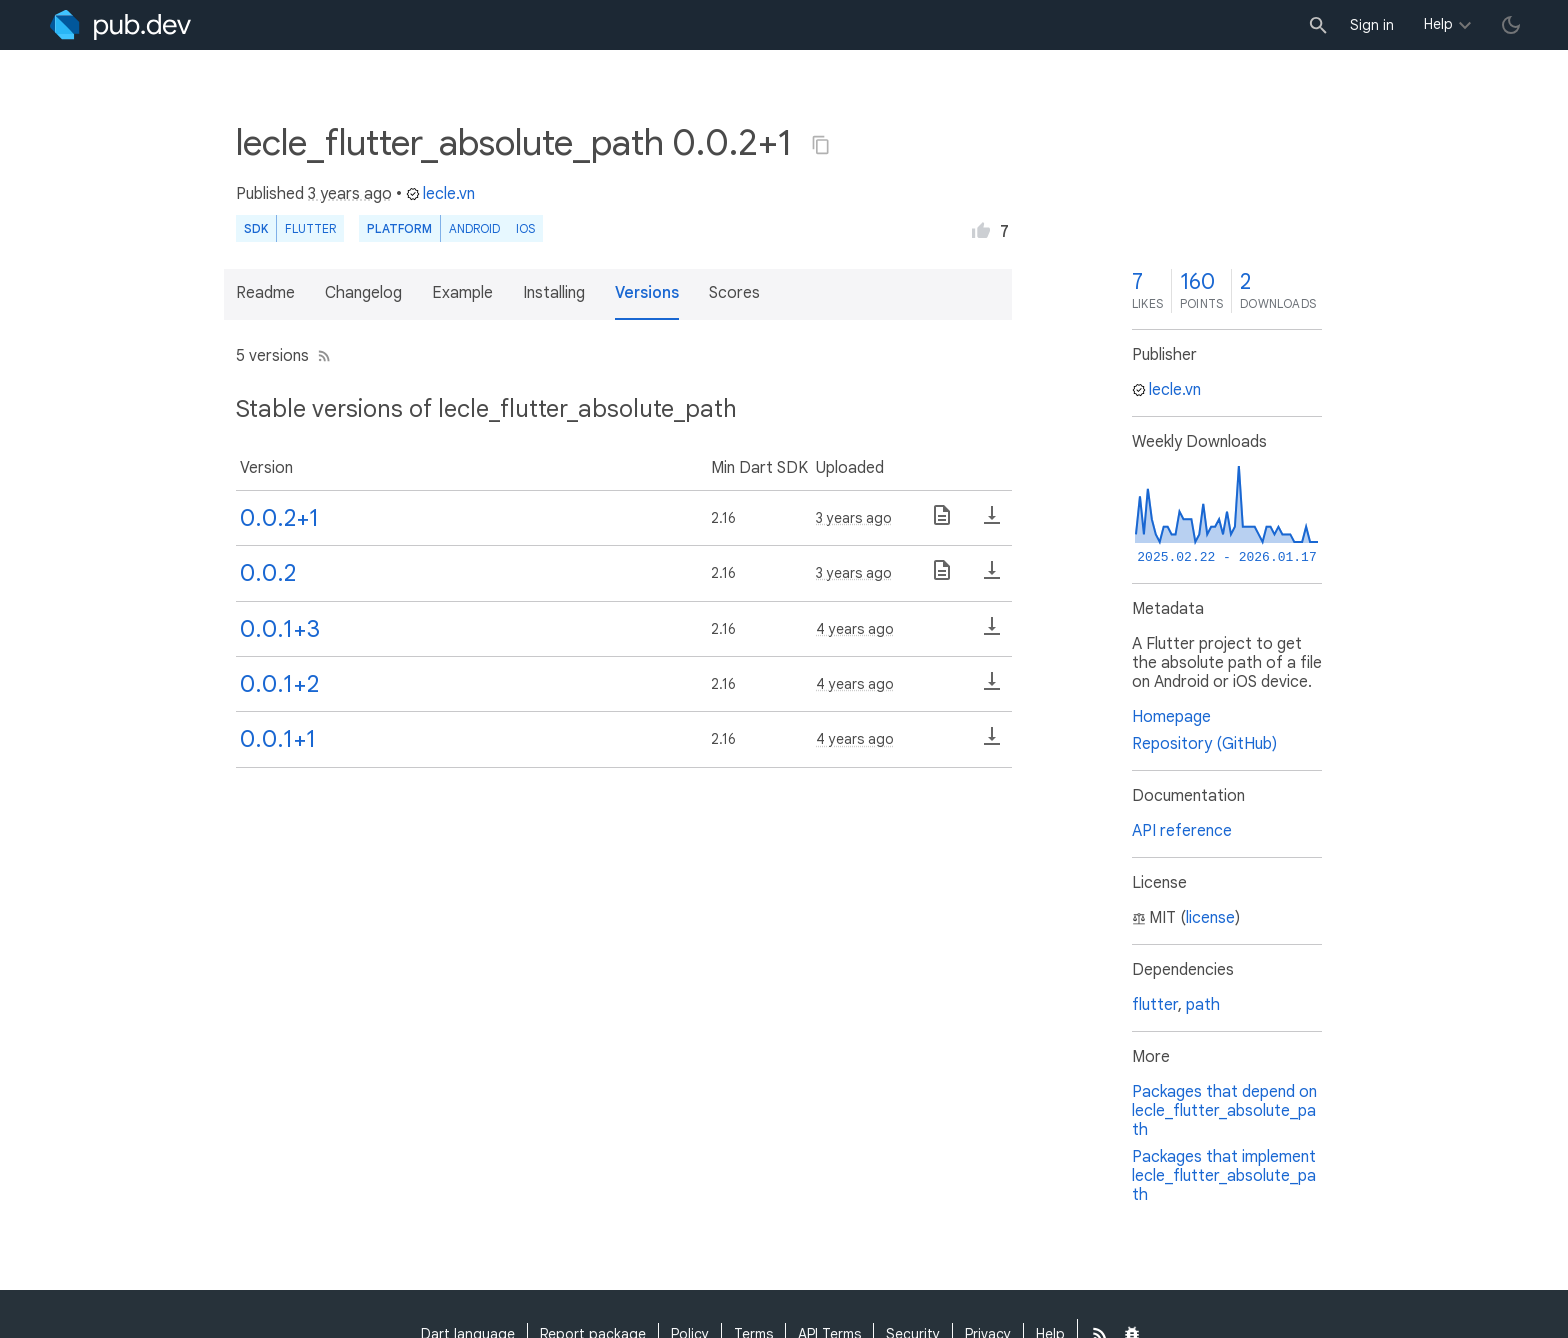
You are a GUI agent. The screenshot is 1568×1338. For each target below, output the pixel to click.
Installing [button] (554, 293)
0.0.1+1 (278, 739)
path (1203, 1005)
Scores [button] (734, 293)
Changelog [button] (363, 293)
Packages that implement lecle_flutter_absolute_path (1224, 1176)
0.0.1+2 (279, 684)
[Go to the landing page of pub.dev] (120, 25)
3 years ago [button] (350, 194)
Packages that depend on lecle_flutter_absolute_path (1224, 1111)
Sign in (1372, 25)
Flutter (310, 228)
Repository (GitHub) (1204, 744)
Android (474, 228)
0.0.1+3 (280, 629)
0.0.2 (268, 573)
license (1210, 918)
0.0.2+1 (279, 518)
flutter (1155, 1005)
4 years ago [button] (855, 629)
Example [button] (462, 293)
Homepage (1171, 717)
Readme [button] (265, 293)
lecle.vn (440, 194)
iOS (525, 228)
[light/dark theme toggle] (1511, 25)
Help (1438, 24)
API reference (1182, 831)
